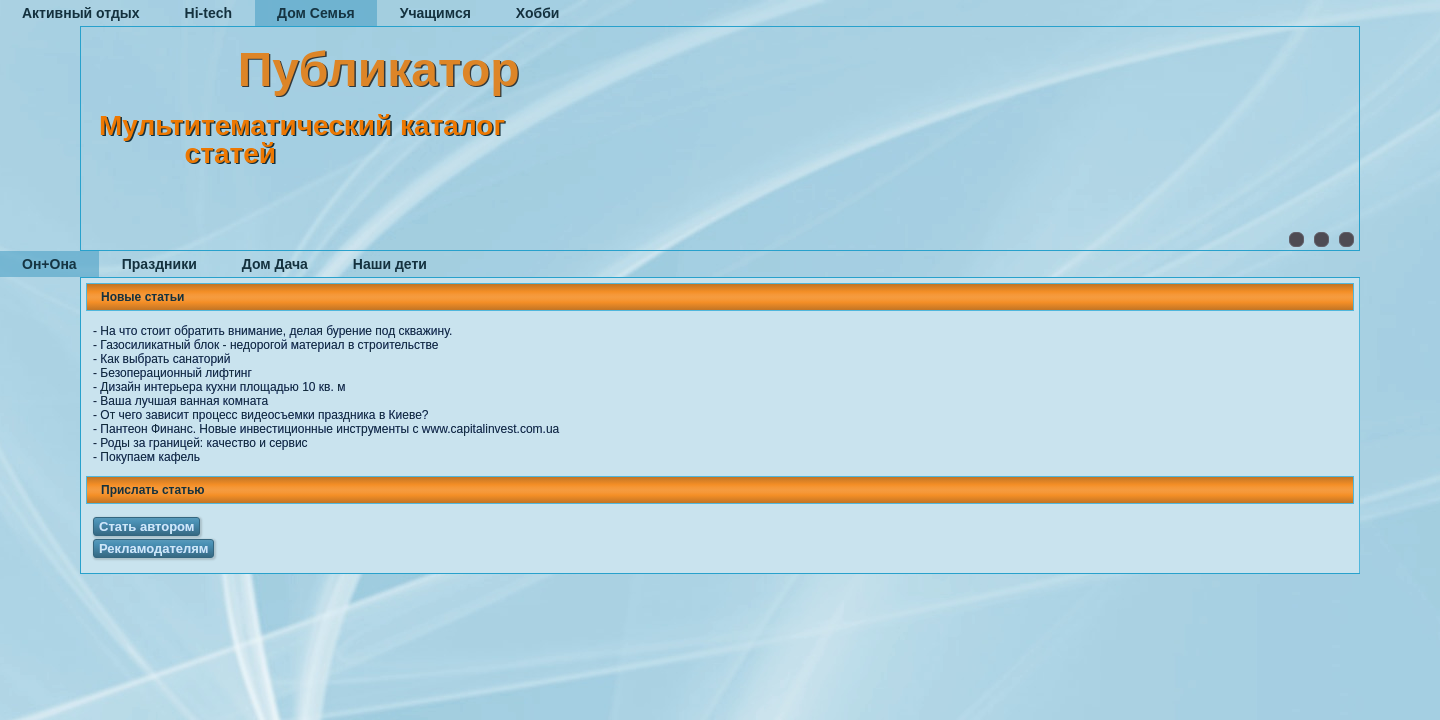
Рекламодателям (153, 548)
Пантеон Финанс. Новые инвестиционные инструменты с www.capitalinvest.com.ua (329, 429)
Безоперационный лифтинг (176, 373)
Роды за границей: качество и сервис (203, 443)
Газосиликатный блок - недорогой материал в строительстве (269, 345)
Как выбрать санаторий (165, 359)
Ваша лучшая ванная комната (184, 401)
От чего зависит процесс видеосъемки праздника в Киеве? (264, 415)
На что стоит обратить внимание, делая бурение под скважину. (276, 331)
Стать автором (146, 526)
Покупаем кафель (150, 457)
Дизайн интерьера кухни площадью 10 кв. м (222, 387)
